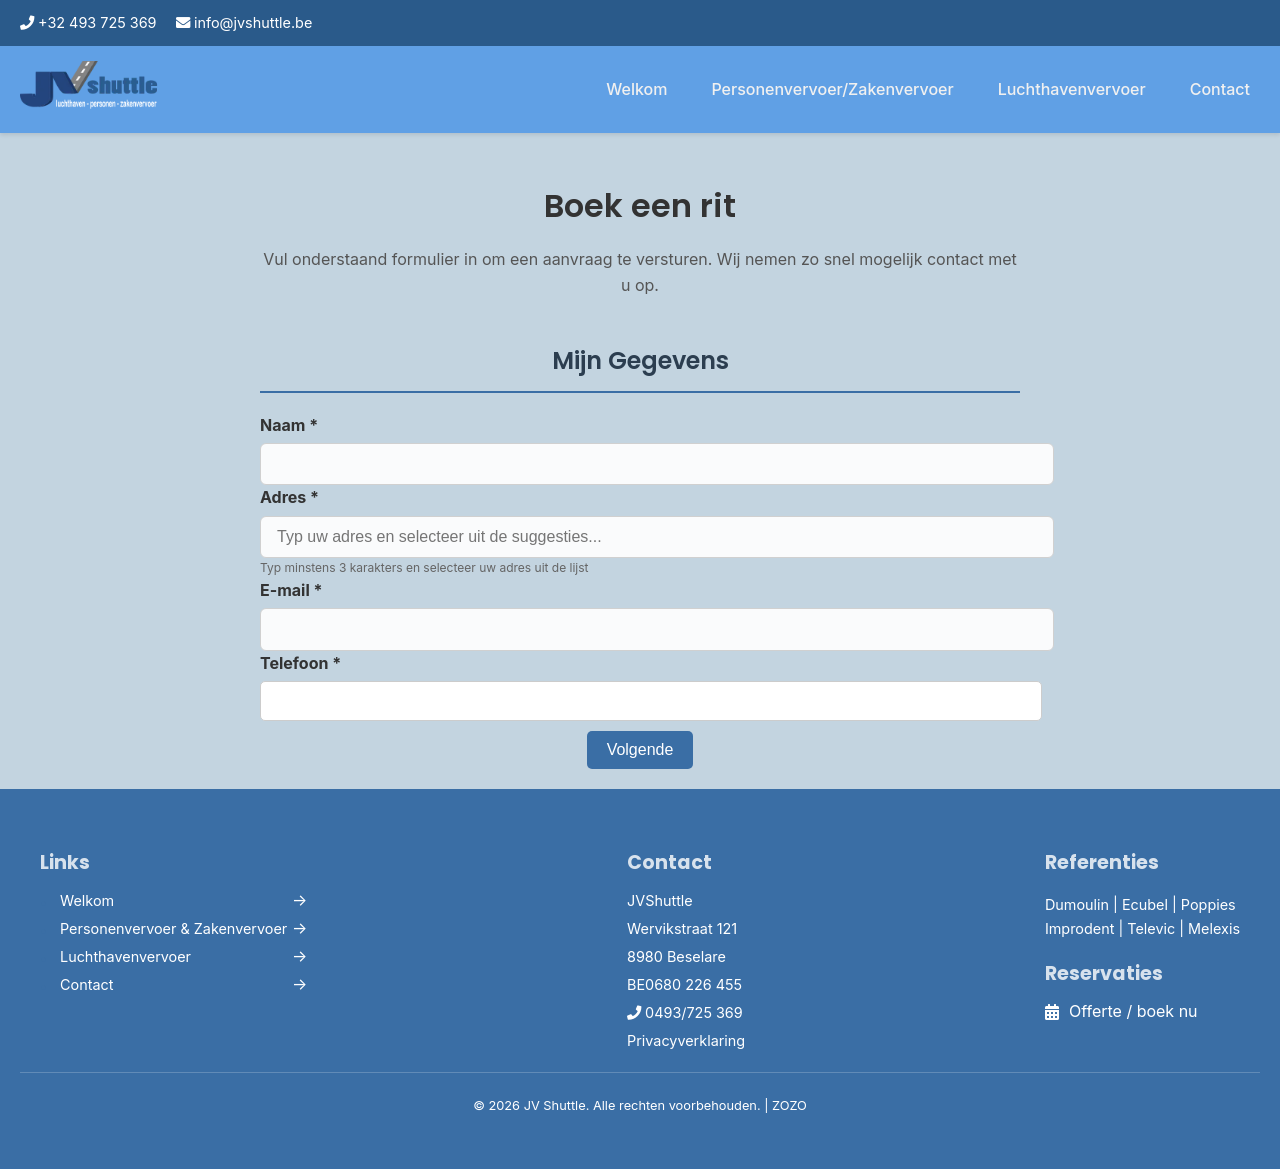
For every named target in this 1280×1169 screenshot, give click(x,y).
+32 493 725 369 (88, 22)
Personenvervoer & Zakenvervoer (173, 928)
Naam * (289, 425)
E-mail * (291, 590)
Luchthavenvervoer (1072, 89)
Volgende (640, 749)
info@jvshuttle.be (244, 22)
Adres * (289, 497)
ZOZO (789, 1105)
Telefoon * (300, 663)
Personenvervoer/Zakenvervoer (832, 89)
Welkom (636, 89)
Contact (1220, 89)
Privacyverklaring (686, 1040)
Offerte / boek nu (1121, 1011)
